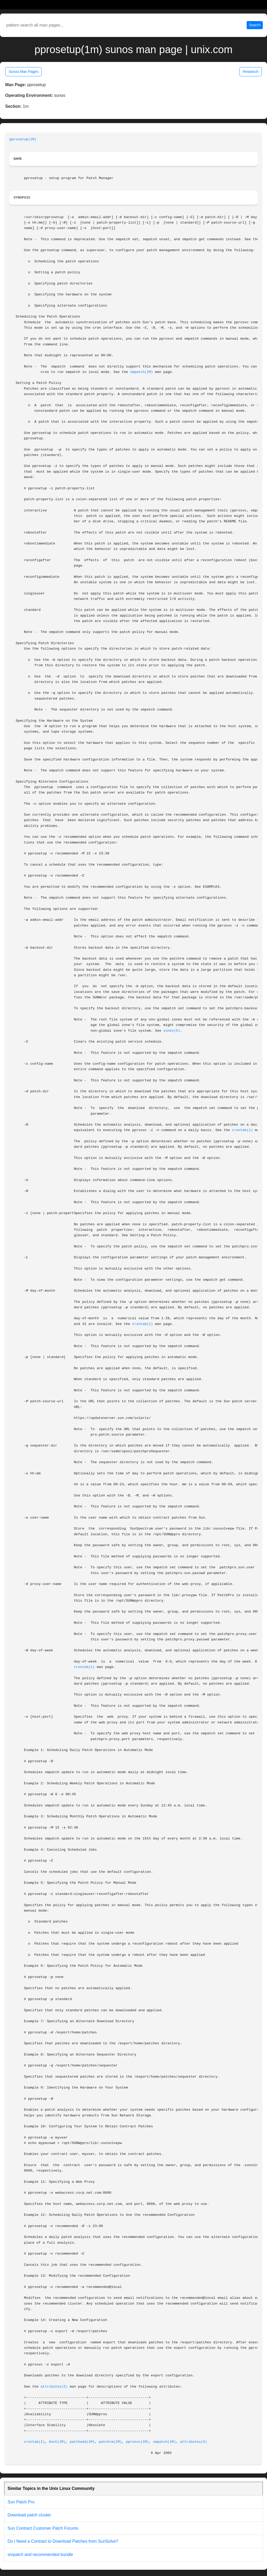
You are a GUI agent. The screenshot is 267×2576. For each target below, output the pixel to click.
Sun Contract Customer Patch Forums (43, 2528)
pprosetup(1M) (23, 139)
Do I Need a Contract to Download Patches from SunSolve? (63, 2541)
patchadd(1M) (82, 2442)
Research (250, 71)
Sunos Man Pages (23, 71)
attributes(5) (54, 2387)
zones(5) (171, 1031)
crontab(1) (242, 1130)
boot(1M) (57, 2442)
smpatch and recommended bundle (40, 2554)
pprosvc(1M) (137, 2442)
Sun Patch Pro (21, 2502)
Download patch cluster (29, 2515)
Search (254, 25)
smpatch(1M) (141, 372)
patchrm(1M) (110, 2442)
